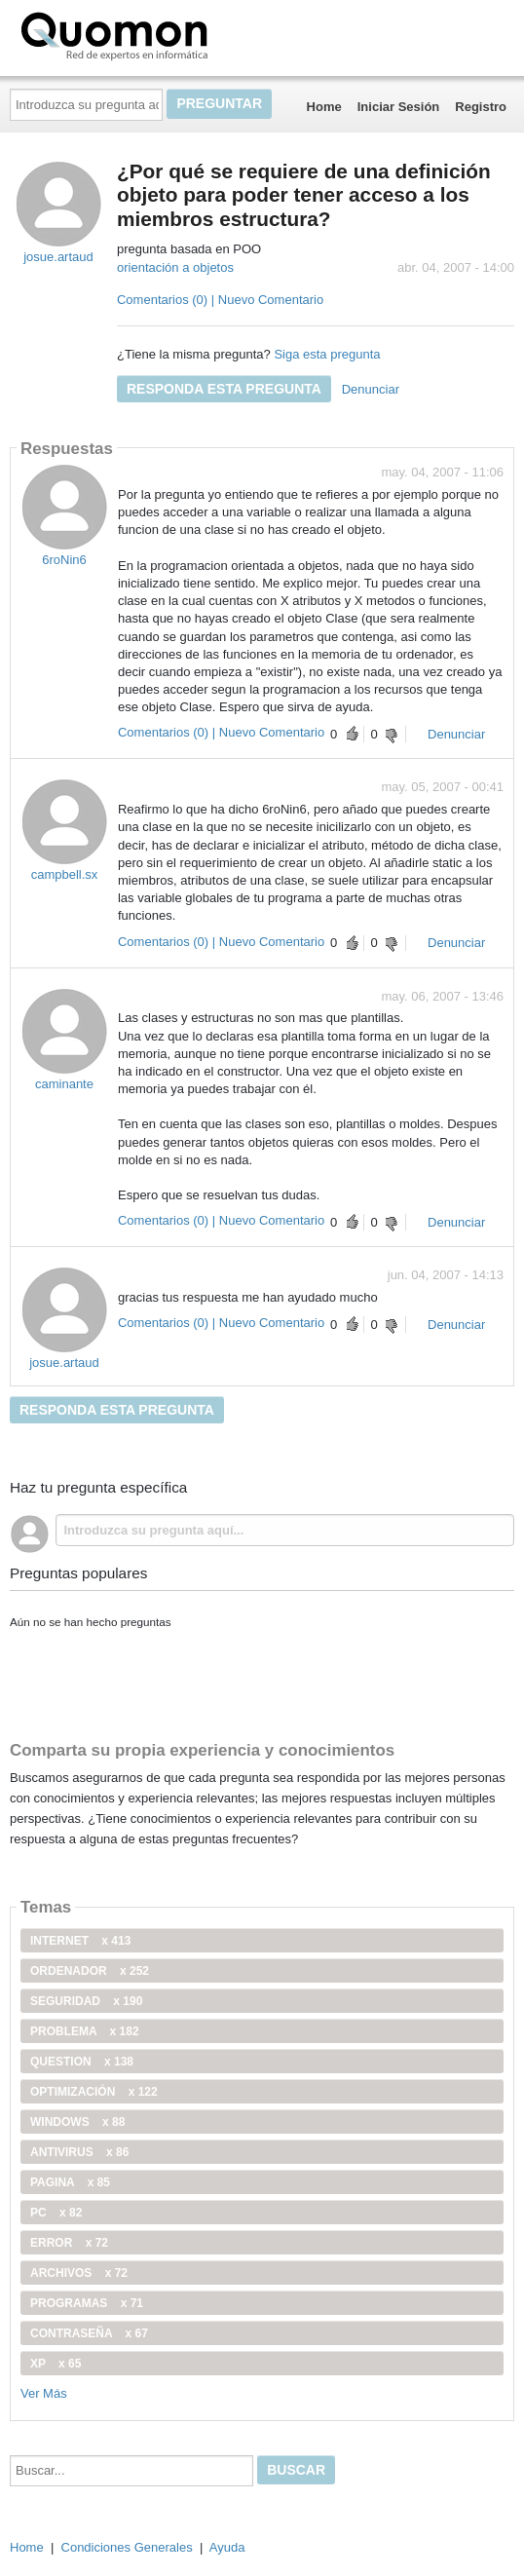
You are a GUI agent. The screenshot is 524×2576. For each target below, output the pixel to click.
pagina (70, 2182)
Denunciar (370, 389)
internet (80, 1941)
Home (324, 106)
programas (86, 2303)
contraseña (89, 2333)
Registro (480, 106)
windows (77, 2122)
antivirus (79, 2152)
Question (81, 2061)
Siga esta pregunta (327, 354)
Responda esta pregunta (224, 389)
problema (84, 2031)
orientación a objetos (175, 267)
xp (55, 2363)
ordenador (89, 1971)
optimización (94, 2092)
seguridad (86, 2001)
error (69, 2243)
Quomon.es (176, 34)
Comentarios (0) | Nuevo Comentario (220, 299)
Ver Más (43, 2393)
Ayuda (227, 2547)
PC (56, 2212)
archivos (79, 2273)
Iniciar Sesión (398, 106)
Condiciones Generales (127, 2547)
